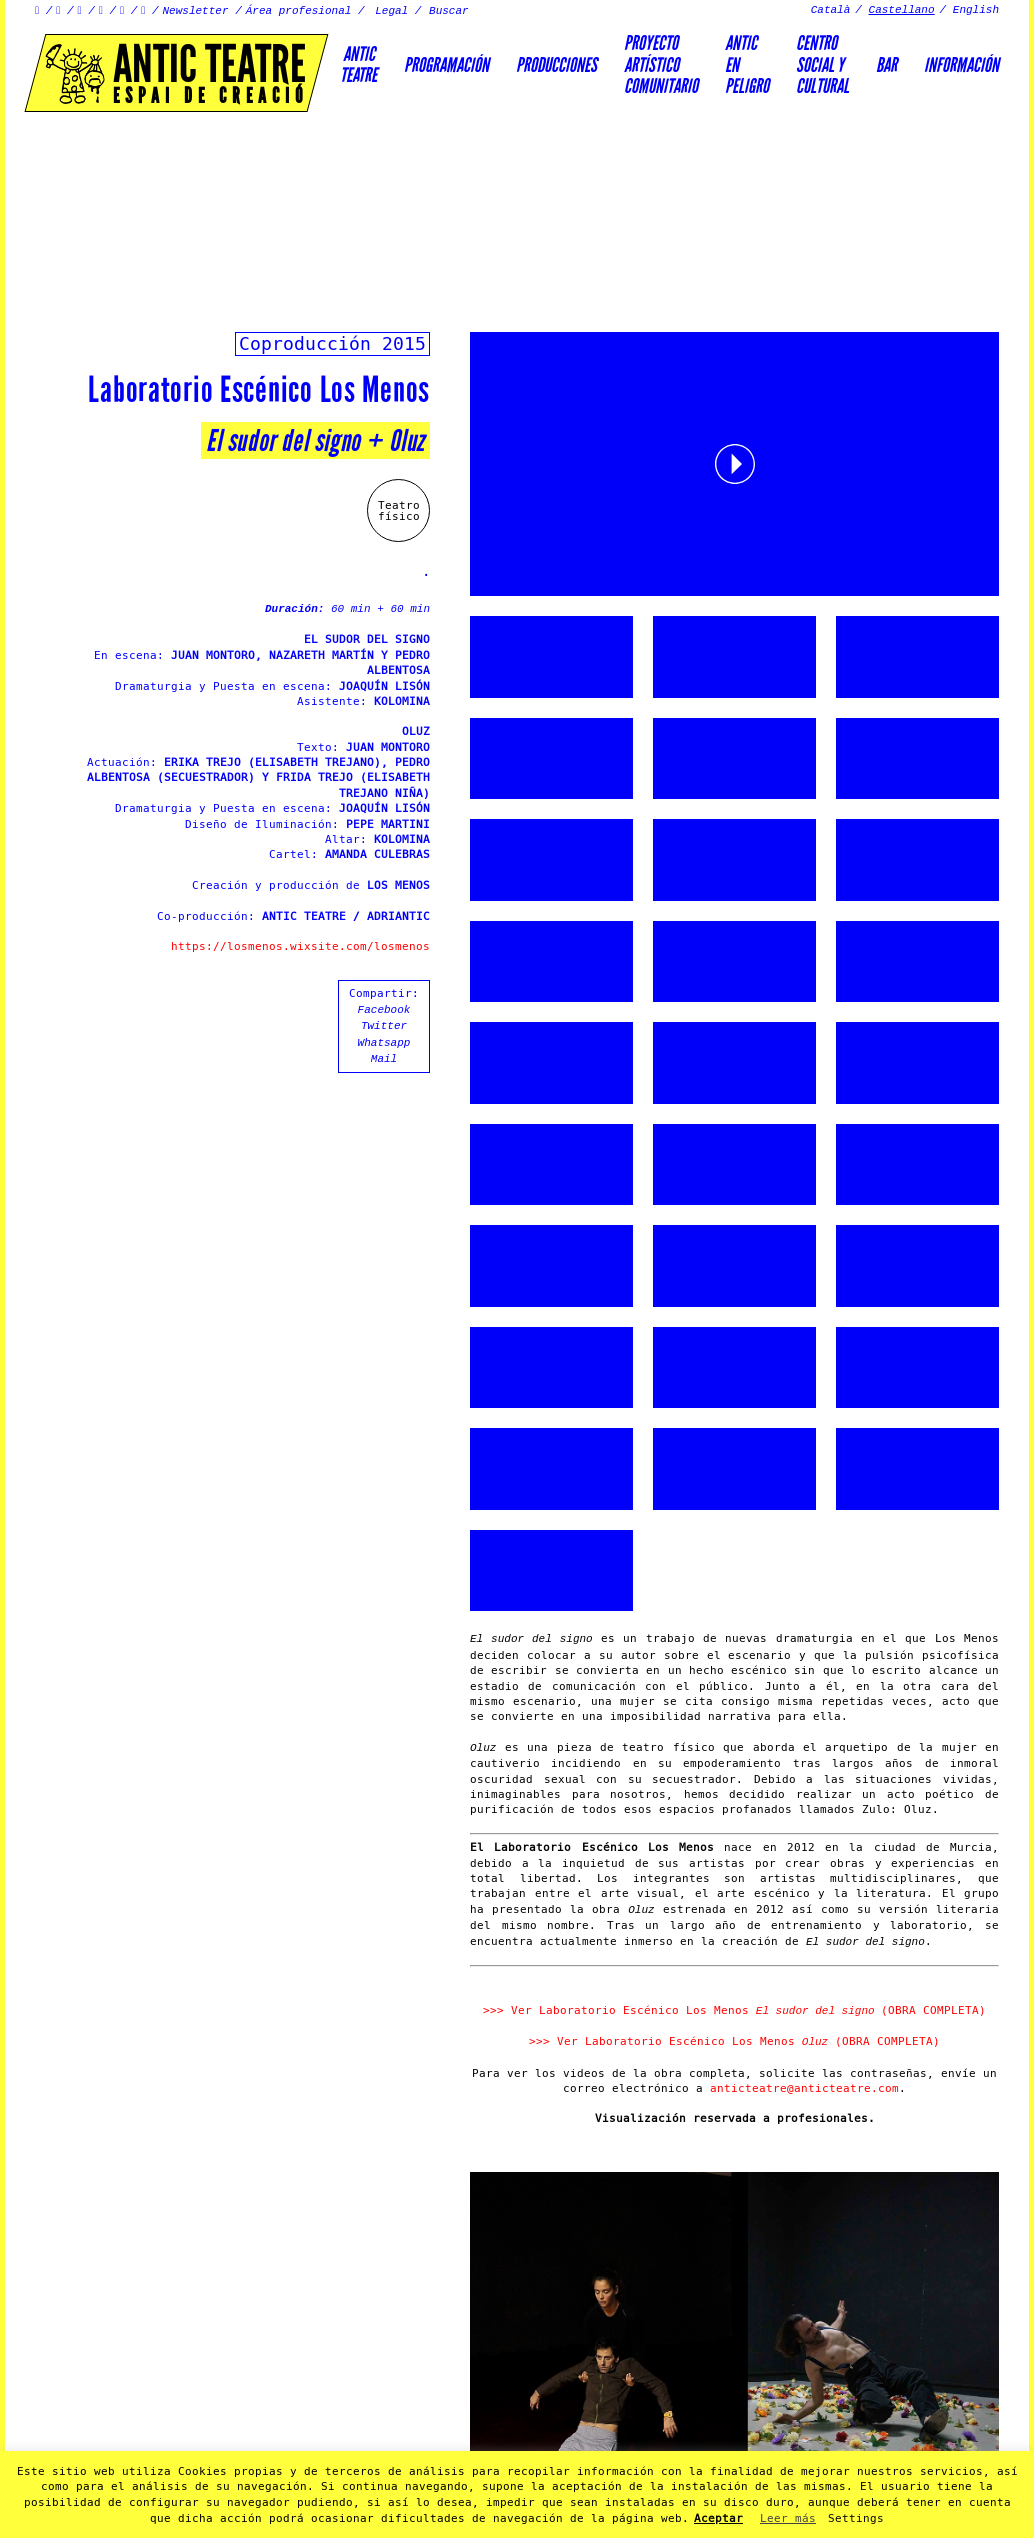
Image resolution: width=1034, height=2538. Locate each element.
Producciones (556, 65)
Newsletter (196, 11)
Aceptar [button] (718, 2518)
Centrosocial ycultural (822, 64)
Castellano (902, 10)
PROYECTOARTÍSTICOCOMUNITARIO (661, 64)
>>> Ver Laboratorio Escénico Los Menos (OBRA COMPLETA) (734, 2010)
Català (831, 10)
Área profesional (299, 11)
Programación (446, 65)
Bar (886, 65)
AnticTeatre (358, 64)
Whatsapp (384, 1043)
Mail (384, 1059)
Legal (391, 11)
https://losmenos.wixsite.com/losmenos (300, 946)
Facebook (384, 1010)
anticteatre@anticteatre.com (804, 2088)
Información (961, 65)
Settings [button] (856, 2518)
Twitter (384, 1026)
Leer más (788, 2518)
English (976, 10)
